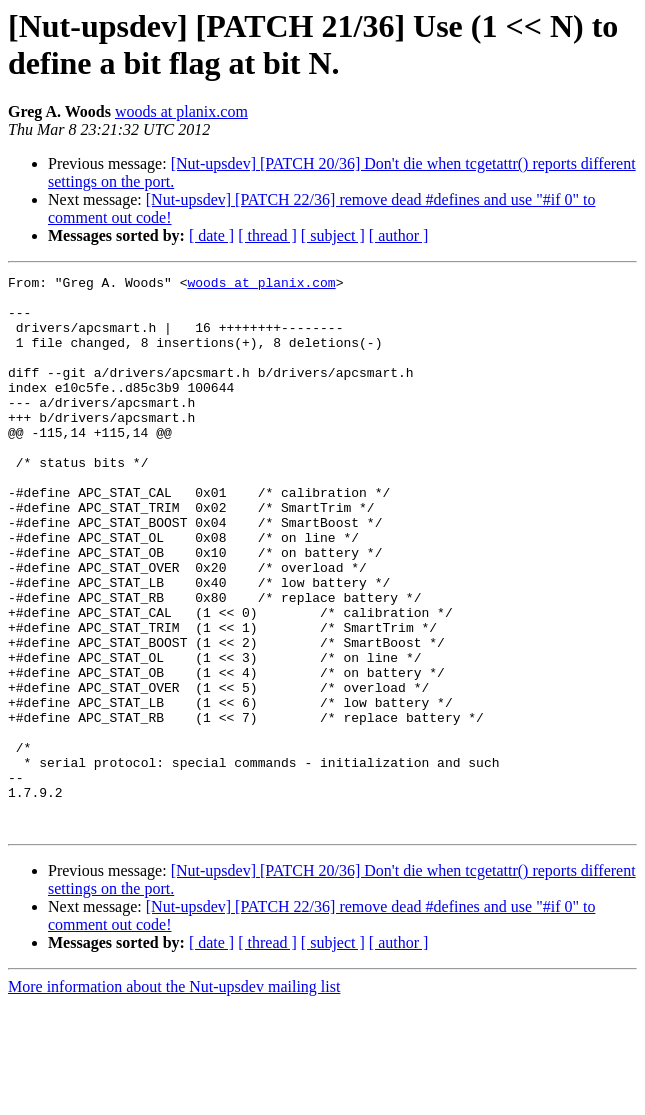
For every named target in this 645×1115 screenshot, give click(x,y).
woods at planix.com (181, 111)
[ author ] (399, 235)
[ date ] (211, 235)
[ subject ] (333, 235)
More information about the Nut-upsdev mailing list (174, 1097)
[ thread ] (267, 235)
